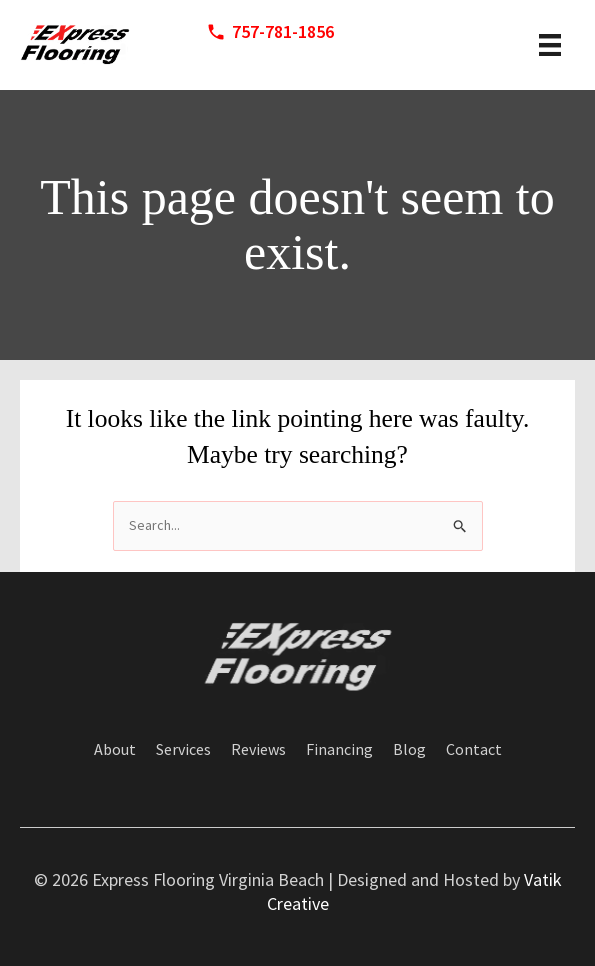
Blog (409, 750)
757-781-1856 (283, 31)
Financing (339, 750)
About (115, 750)
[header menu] (550, 45)
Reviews (258, 750)
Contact (474, 750)
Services (183, 750)
